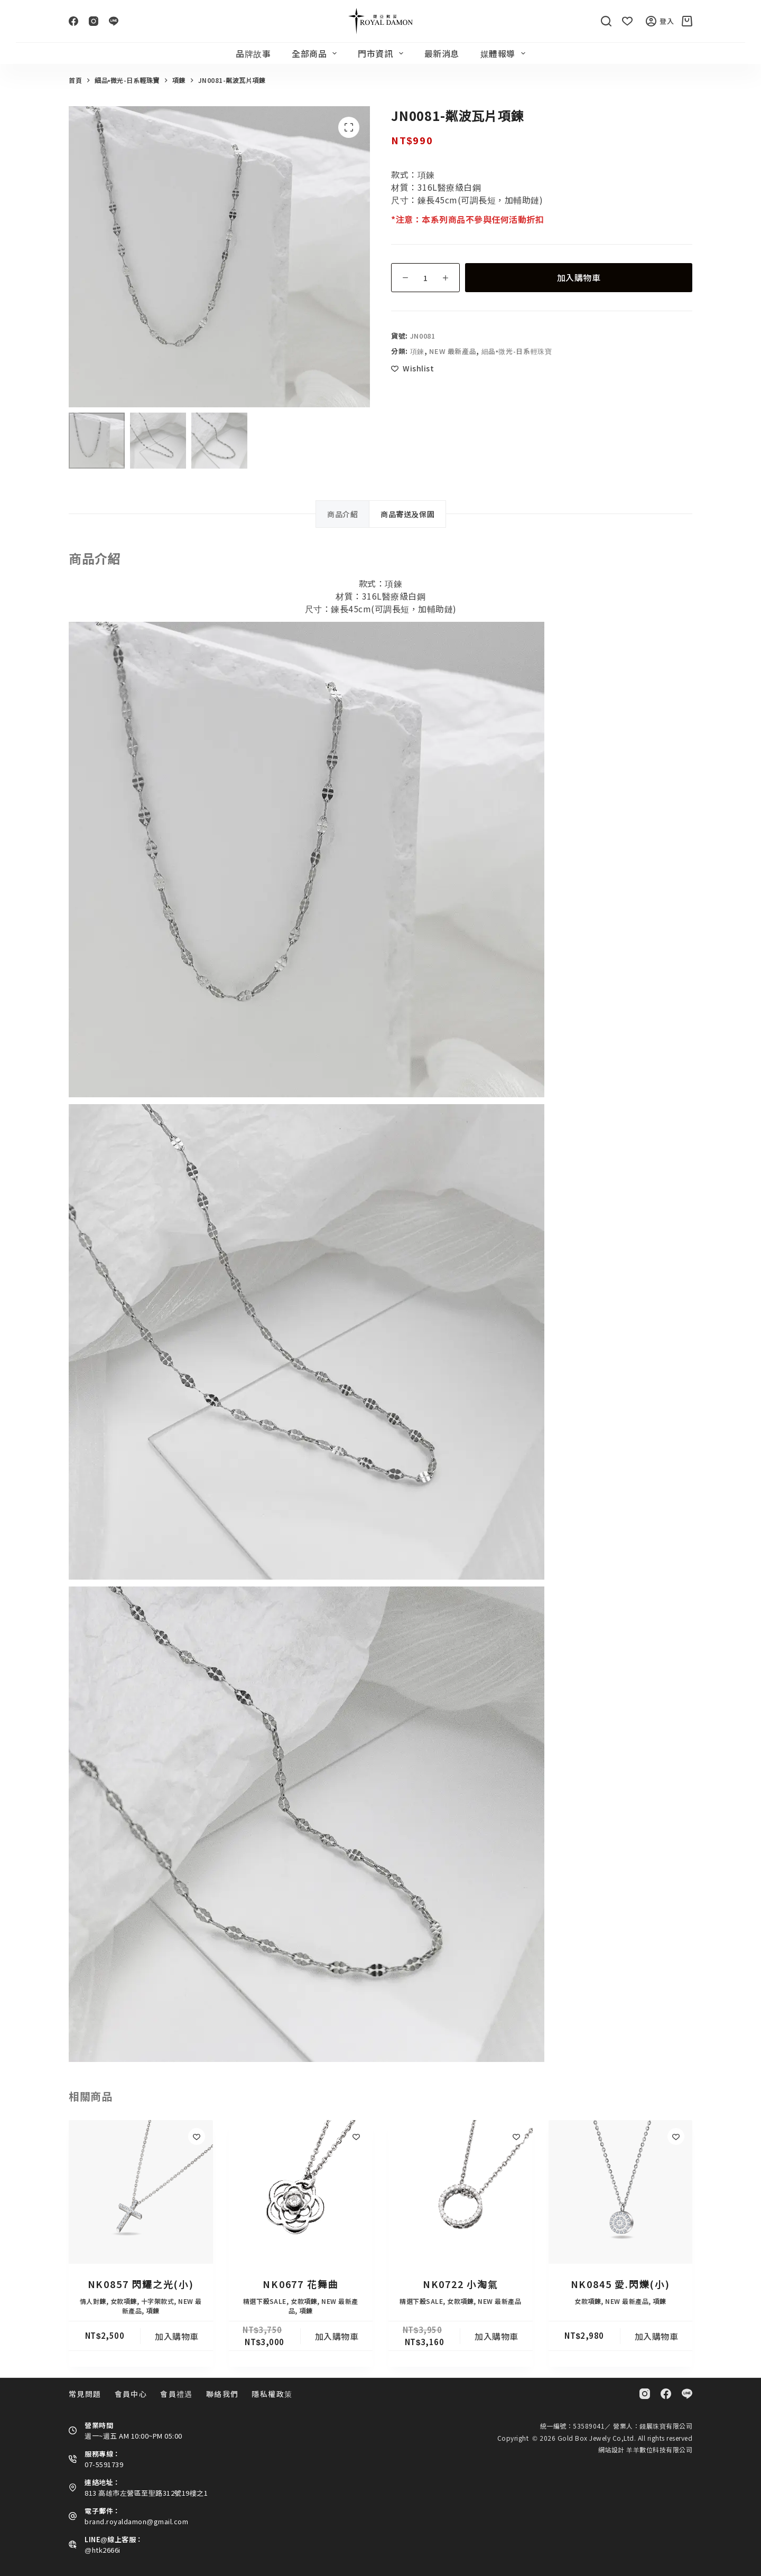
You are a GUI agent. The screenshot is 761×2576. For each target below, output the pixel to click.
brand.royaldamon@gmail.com (136, 2521)
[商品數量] (425, 277)
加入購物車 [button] (177, 2336)
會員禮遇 (176, 2393)
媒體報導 (505, 53)
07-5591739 (104, 2464)
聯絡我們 (222, 2393)
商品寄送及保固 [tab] (407, 514)
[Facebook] (73, 21)
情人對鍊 (93, 2301)
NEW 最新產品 (452, 351)
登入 (660, 21)
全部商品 (316, 53)
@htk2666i (102, 2550)
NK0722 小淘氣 (460, 2284)
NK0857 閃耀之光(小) (141, 2284)
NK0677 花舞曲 (300, 2284)
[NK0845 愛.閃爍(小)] (621, 2192)
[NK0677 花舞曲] (301, 2192)
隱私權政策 (272, 2393)
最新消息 (441, 53)
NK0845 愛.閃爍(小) (620, 2284)
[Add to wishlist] (412, 368)
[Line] (113, 21)
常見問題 (85, 2393)
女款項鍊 (123, 2301)
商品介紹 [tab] (342, 514)
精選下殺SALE (264, 2301)
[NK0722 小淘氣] (460, 2192)
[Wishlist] (627, 21)
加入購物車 (579, 277)
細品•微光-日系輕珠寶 (516, 351)
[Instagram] (93, 21)
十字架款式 (157, 2301)
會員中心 (131, 2393)
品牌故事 (253, 53)
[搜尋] (606, 21)
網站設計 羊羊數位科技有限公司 (645, 2449)
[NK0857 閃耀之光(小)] (141, 2192)
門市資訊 (382, 53)
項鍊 (417, 351)
